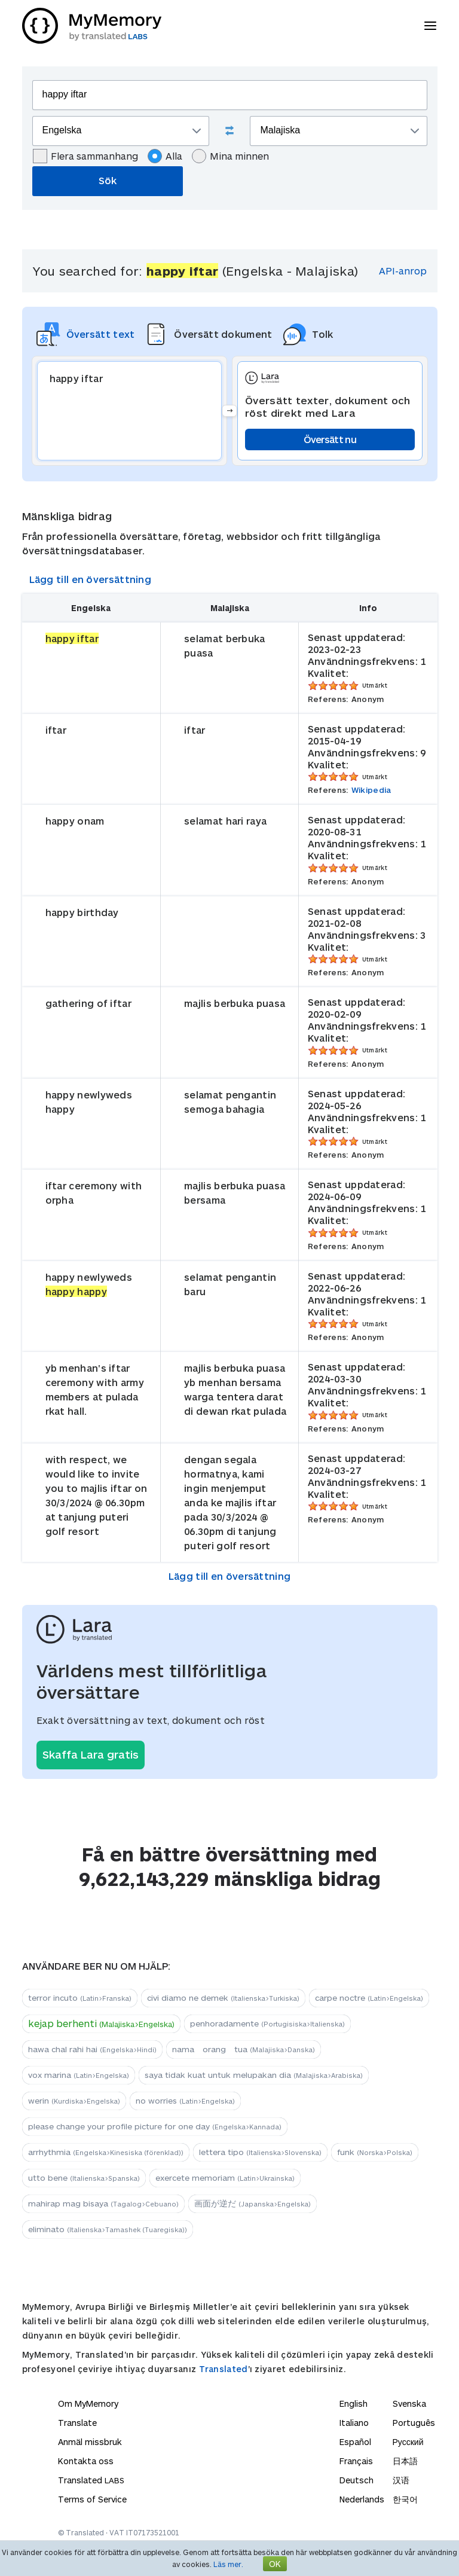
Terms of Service (92, 2499)
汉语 (401, 2480)
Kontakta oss (86, 2461)
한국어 (405, 2499)
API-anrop (403, 270)
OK (275, 2564)
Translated (223, 2369)
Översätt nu (330, 439)
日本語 (405, 2461)
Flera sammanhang (85, 156)
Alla (165, 156)
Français (356, 2461)
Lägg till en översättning (90, 579)
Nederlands (361, 2499)
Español (355, 2442)
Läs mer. (228, 2564)
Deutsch (356, 2480)
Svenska (409, 2403)
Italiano (354, 2423)
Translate (77, 2423)
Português (414, 2423)
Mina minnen (230, 156)
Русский (408, 2442)
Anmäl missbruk (90, 2442)
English (353, 2403)
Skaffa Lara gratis (90, 1754)
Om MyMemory (88, 2403)
